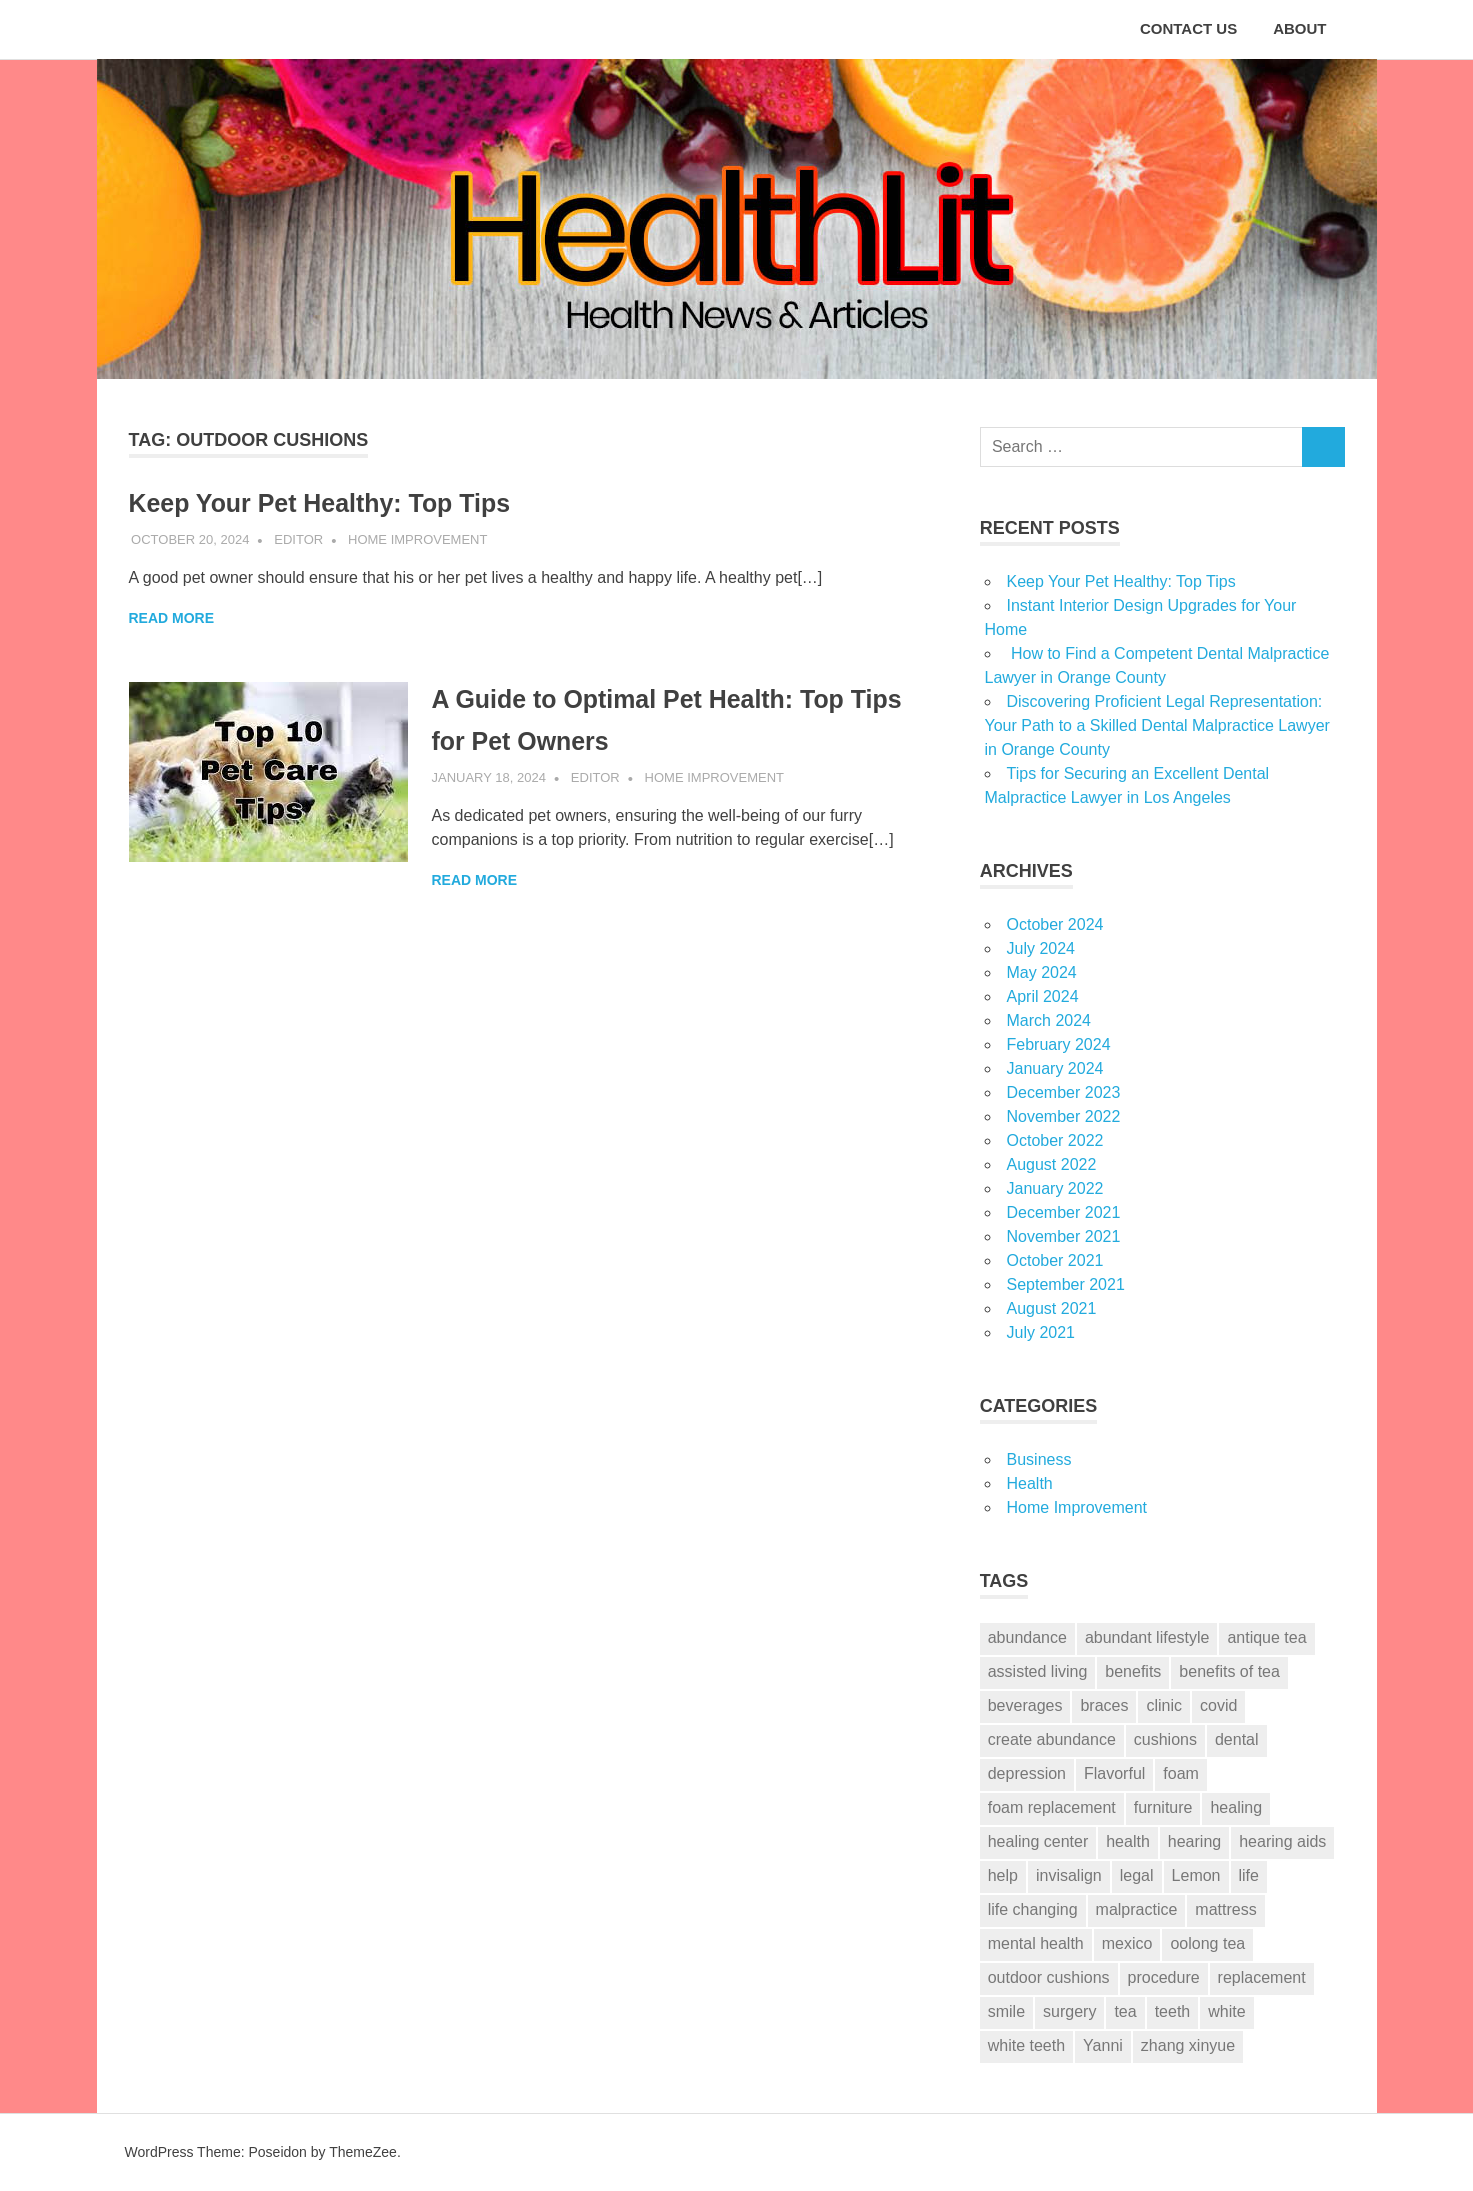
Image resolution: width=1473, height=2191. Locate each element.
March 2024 (1049, 1020)
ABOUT (1299, 28)
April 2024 (1043, 996)
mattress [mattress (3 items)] (1225, 1909)
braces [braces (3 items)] (1104, 1705)
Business (1039, 1459)
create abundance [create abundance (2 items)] (1052, 1739)
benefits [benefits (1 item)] (1133, 1671)
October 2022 (1055, 1140)
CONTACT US (1188, 28)
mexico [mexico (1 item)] (1127, 1943)
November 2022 (1064, 1116)
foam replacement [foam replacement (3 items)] (1052, 1807)
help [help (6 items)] (1003, 1875)
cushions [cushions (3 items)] (1165, 1739)
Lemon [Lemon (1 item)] (1196, 1875)
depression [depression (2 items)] (1027, 1773)
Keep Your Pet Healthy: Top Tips (343, 502)
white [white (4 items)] (1226, 2011)
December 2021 (1064, 1212)
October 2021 (1055, 1260)
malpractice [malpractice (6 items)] (1137, 1909)
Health (1030, 1483)
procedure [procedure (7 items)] (1164, 1977)
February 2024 (1059, 1044)
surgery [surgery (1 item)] (1069, 2011)
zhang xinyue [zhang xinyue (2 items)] (1188, 2045)
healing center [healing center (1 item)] (1038, 1841)
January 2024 (1055, 1068)
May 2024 (1042, 972)
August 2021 (1052, 1308)
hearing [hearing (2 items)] (1194, 1841)
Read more (172, 618)
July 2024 (1041, 948)
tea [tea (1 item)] (1125, 2011)
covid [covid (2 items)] (1218, 1705)
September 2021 (1066, 1284)
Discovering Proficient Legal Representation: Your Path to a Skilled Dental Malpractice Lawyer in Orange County (1157, 725)
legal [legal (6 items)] (1137, 1875)
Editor (298, 539)
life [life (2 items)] (1249, 1875)
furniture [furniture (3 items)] (1163, 1807)
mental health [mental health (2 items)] (1036, 1943)
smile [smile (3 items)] (1006, 2011)
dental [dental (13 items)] (1237, 1739)
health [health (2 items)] (1128, 1841)
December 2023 (1064, 1092)
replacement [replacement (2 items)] (1262, 1977)
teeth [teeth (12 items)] (1173, 2011)
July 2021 (1041, 1332)
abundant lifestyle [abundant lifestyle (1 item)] (1147, 1637)
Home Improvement (417, 539)
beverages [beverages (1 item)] (1025, 1705)
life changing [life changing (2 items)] (1033, 1909)
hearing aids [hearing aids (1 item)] (1282, 1841)
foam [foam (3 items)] (1181, 1773)
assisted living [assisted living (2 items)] (1038, 1671)
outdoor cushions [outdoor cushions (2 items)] (1049, 1977)
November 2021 (1064, 1236)
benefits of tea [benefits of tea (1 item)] (1229, 1671)
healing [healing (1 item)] (1236, 1807)
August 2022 (1052, 1164)
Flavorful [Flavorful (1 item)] (1114, 1773)
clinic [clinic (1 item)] (1164, 1705)
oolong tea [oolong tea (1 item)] (1207, 1943)
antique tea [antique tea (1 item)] (1266, 1637)
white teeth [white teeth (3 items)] (1026, 2045)
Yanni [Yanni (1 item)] (1103, 2045)
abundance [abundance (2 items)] (1027, 1637)
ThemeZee (363, 2152)
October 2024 (1055, 924)
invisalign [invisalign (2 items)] (1069, 1875)
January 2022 (1055, 1188)
